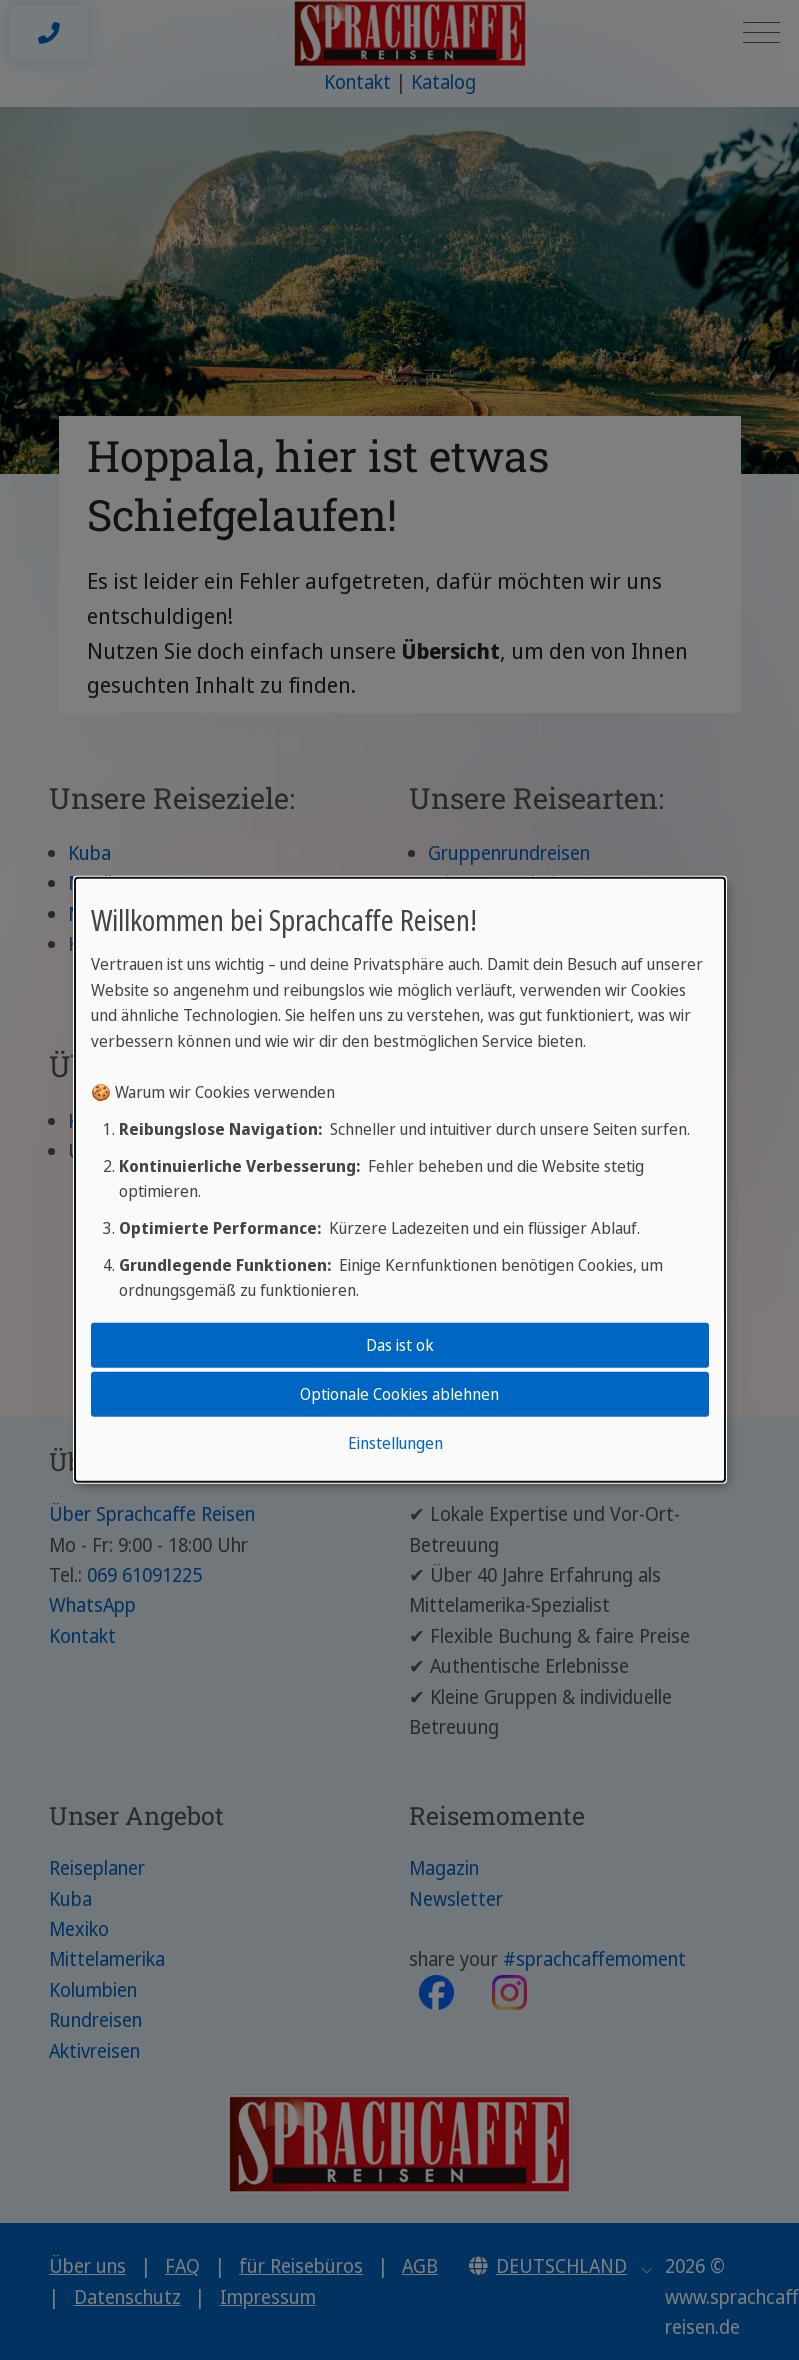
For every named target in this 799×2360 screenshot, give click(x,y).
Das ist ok (400, 1344)
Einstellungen (395, 1443)
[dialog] (400, 1180)
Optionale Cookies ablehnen (399, 1394)
